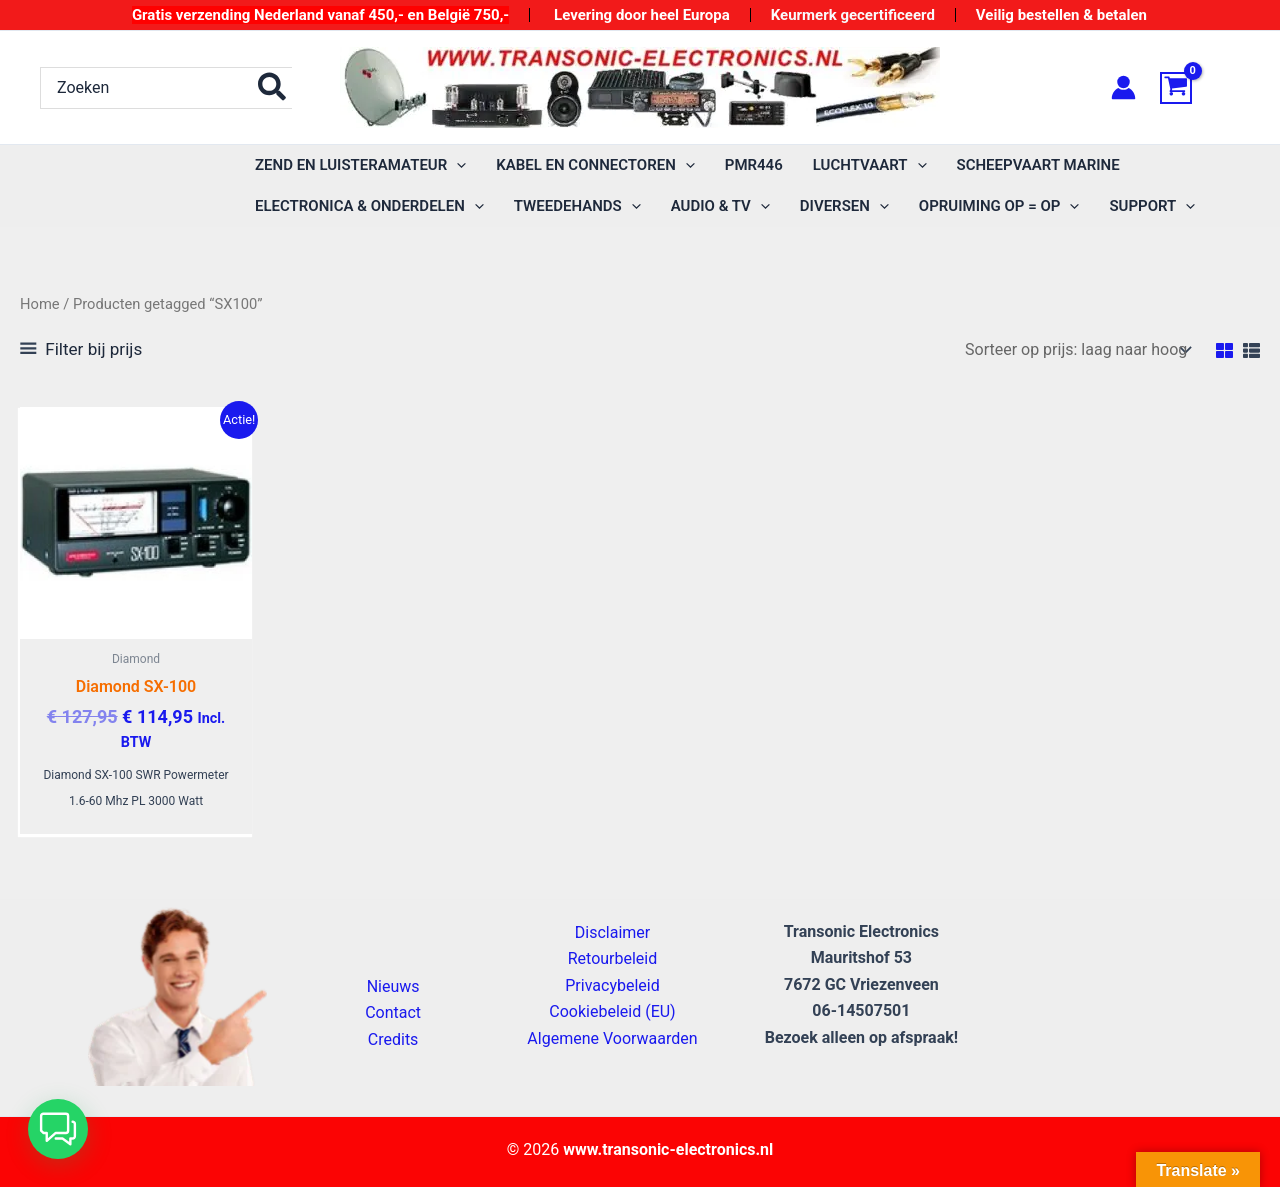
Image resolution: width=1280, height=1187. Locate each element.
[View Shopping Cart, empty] (1200, 88)
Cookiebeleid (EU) (612, 1011)
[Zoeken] (273, 88)
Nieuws (393, 986)
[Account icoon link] (1123, 87)
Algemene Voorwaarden (612, 1038)
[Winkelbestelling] (1076, 349)
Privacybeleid (612, 985)
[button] (360, 165)
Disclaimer (612, 932)
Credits (393, 1039)
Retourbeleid (613, 958)
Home (40, 304)
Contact (393, 1012)
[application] (456, 165)
